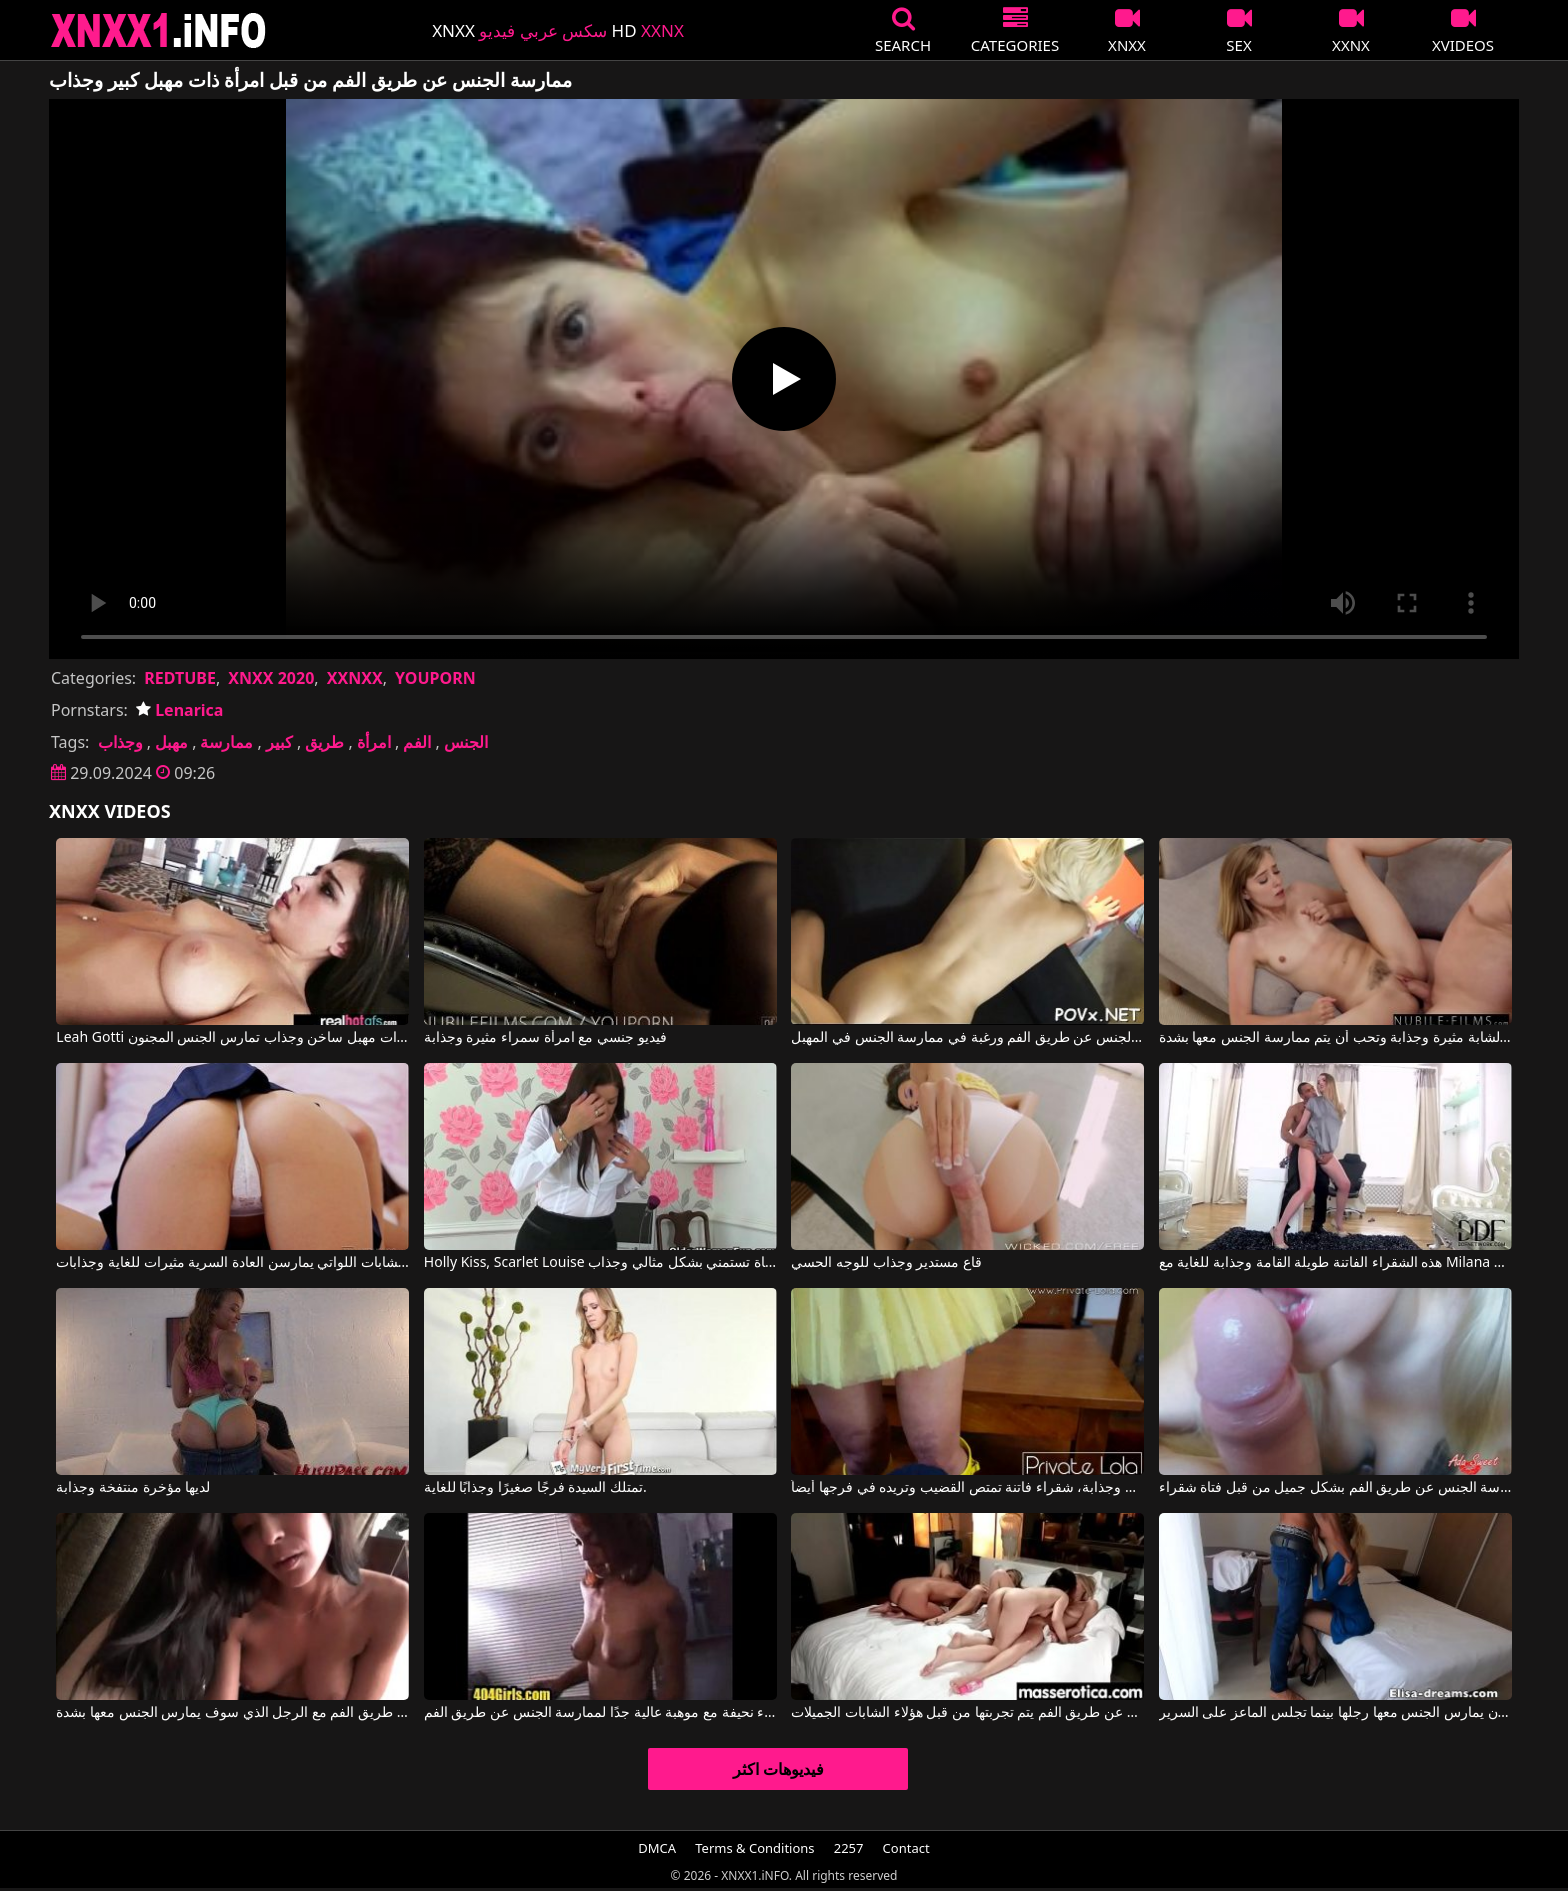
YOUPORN (435, 678)
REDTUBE (180, 678)
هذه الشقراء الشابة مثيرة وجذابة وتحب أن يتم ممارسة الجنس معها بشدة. (1335, 1038)
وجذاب (120, 742)
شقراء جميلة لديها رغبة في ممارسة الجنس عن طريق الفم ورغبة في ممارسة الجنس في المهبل (967, 1038)
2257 (849, 1848)
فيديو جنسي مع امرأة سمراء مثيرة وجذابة (545, 1038)
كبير (279, 742)
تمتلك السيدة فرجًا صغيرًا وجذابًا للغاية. (535, 1488)
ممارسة (226, 742)
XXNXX (355, 678)
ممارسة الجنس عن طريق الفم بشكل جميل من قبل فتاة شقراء (1335, 1488)
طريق (324, 742)
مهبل (171, 742)
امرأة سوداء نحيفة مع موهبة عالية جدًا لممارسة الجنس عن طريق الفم (600, 1713)
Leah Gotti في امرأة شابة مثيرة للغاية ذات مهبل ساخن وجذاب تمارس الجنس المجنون (232, 1038)
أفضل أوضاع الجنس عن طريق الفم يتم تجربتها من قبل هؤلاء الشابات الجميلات (967, 1713)
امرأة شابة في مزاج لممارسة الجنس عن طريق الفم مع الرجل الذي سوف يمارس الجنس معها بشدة (232, 1713)
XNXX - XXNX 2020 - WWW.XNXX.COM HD (159, 30)
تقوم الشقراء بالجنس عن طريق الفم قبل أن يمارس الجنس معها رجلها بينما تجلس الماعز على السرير (1335, 1713)
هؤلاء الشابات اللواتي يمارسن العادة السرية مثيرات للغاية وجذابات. (232, 1263)
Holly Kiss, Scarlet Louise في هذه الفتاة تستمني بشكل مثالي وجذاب (600, 1263)
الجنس (466, 742)
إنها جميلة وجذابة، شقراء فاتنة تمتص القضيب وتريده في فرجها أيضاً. (967, 1488)
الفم (417, 742)
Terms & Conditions (754, 1848)
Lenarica (179, 710)
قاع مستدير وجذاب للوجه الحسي (886, 1263)
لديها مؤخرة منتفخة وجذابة (133, 1488)
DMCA (657, 1848)
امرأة (374, 742)
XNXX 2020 (271, 678)
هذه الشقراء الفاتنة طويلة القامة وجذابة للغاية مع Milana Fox (1335, 1263)
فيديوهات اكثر (778, 1769)
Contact (906, 1848)
